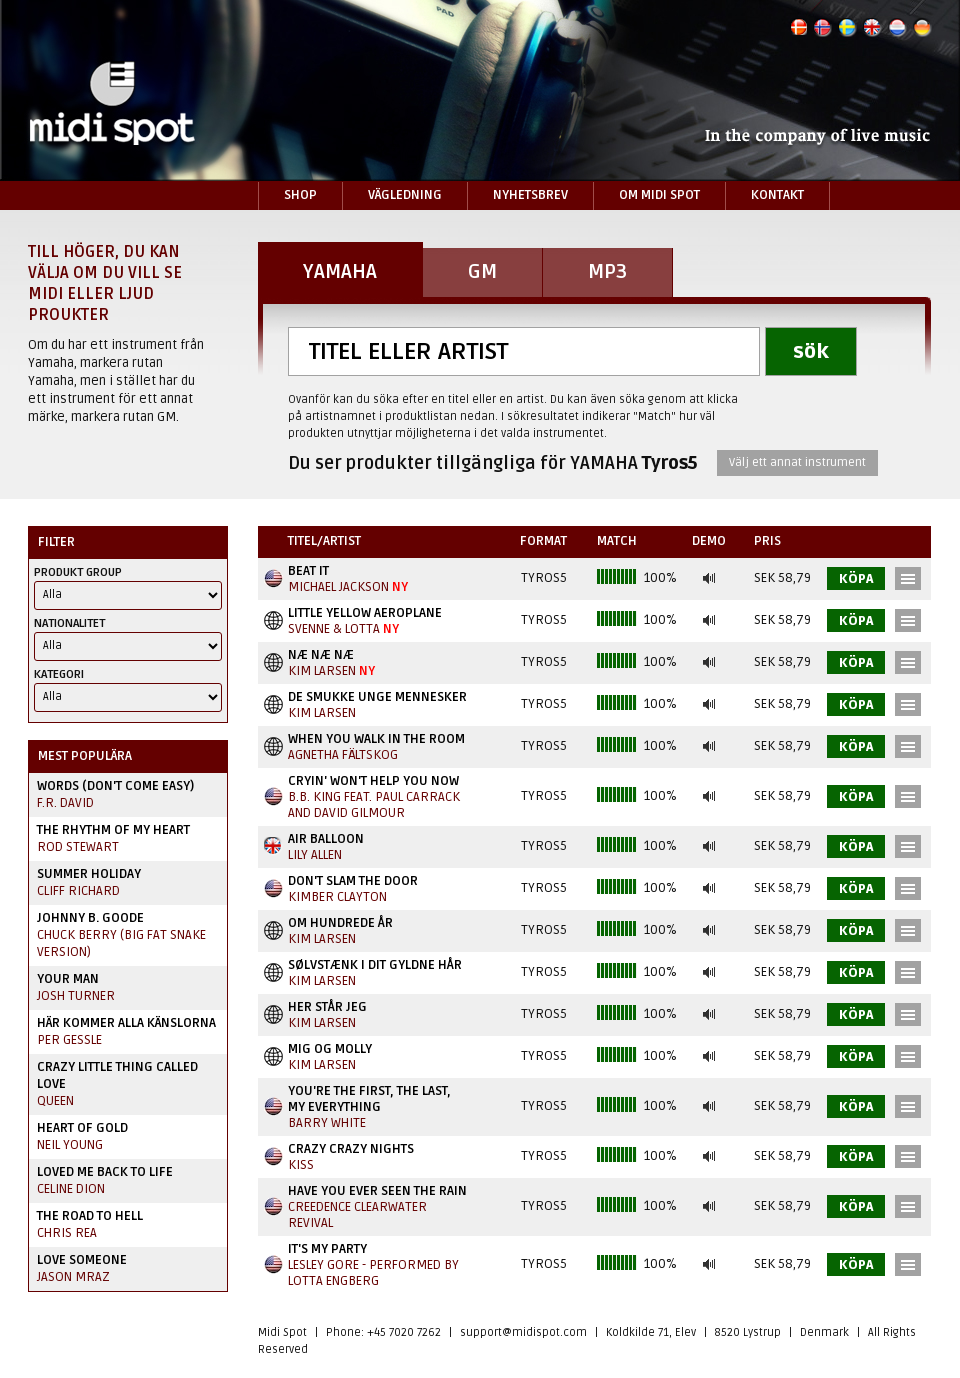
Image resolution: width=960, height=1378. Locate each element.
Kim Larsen (322, 671)
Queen (55, 1101)
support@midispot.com (523, 1332)
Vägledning (405, 195)
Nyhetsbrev (530, 195)
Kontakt (777, 195)
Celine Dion (71, 1189)
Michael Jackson (338, 587)
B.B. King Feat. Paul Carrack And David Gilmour (374, 805)
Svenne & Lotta (334, 629)
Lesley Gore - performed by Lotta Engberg (373, 1273)
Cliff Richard (78, 891)
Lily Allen (315, 855)
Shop (300, 195)
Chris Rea (67, 1233)
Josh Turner (76, 996)
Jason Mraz (73, 1277)
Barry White (327, 1123)
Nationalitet (69, 623)
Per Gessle (69, 1040)
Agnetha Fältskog (343, 755)
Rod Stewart (78, 847)
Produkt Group (78, 572)
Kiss (301, 1165)
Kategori (59, 674)
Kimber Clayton (337, 897)
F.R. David (65, 803)
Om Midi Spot (659, 195)
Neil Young (70, 1145)
